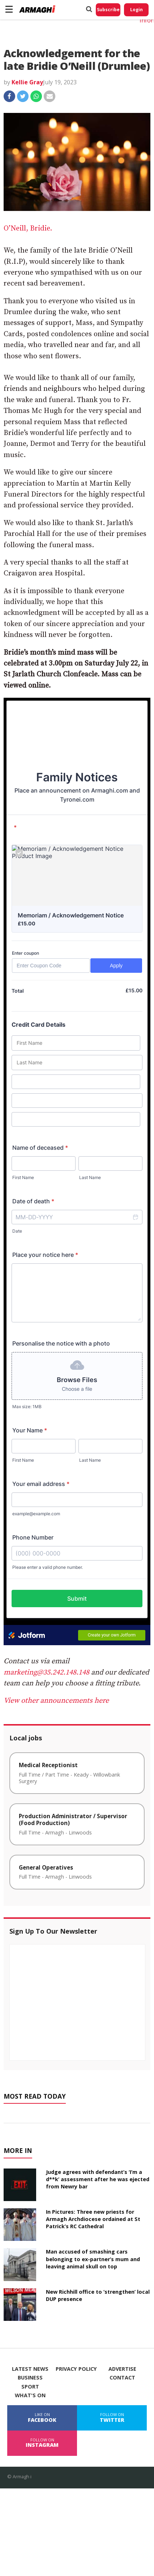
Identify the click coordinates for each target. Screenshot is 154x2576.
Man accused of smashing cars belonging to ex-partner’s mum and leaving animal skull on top (93, 2258)
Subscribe (108, 10)
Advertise (122, 2369)
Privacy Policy (76, 2369)
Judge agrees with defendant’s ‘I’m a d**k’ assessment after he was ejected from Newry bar (97, 2179)
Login (136, 10)
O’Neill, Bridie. (28, 228)
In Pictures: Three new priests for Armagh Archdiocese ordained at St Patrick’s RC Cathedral (93, 2219)
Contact (122, 2377)
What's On (30, 2395)
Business (30, 2377)
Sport (30, 2386)
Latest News (30, 2369)
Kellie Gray (27, 82)
